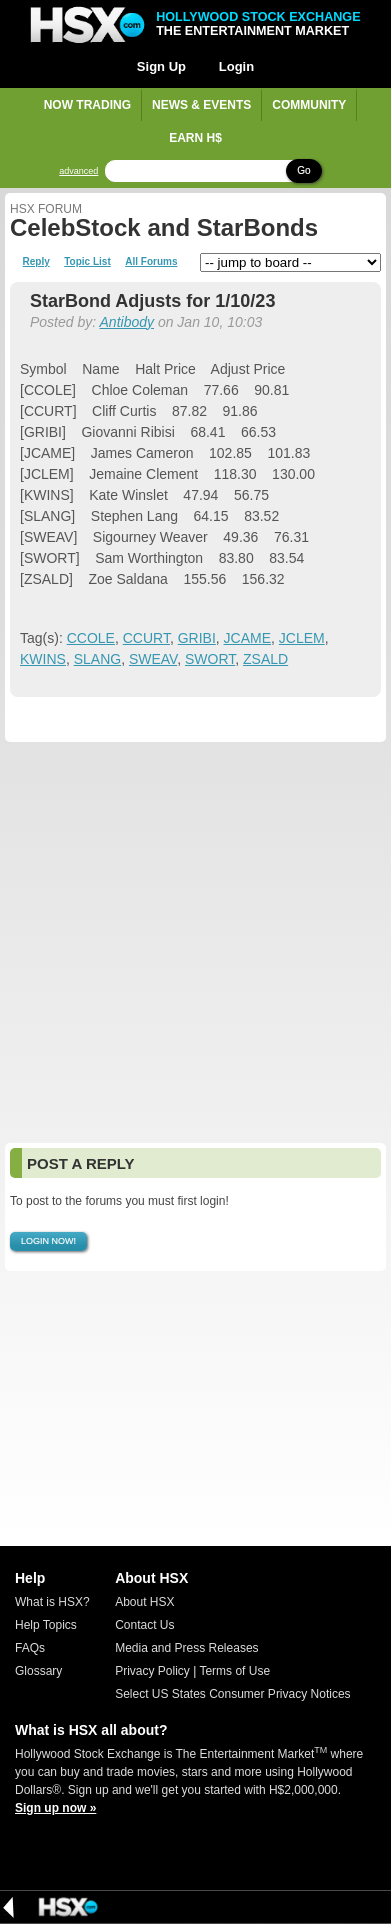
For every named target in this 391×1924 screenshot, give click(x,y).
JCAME (247, 638)
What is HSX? (52, 1602)
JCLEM (302, 638)
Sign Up (161, 66)
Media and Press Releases (186, 1648)
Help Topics (46, 1625)
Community (309, 105)
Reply (36, 262)
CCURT (146, 638)
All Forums (151, 262)
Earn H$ (195, 138)
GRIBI (197, 638)
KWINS (43, 659)
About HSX (144, 1602)
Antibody (127, 322)
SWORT (210, 659)
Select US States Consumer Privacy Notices (232, 1694)
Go (303, 170)
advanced (78, 171)
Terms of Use (234, 1671)
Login (236, 66)
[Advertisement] (195, 942)
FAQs (30, 1648)
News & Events (201, 105)
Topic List (87, 262)
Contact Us (144, 1625)
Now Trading (87, 105)
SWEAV (153, 659)
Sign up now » (55, 1808)
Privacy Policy (152, 1671)
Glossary (38, 1671)
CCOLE (91, 638)
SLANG (97, 659)
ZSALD (265, 659)
